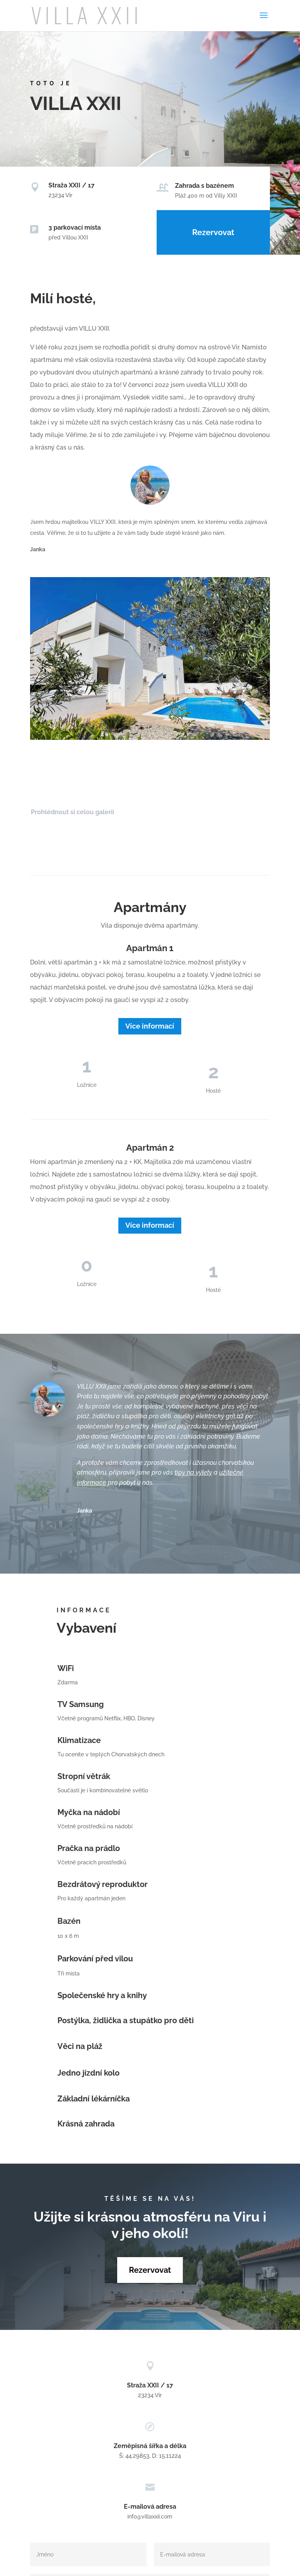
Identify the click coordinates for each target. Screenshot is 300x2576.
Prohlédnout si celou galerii (72, 812)
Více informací (149, 1026)
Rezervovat (213, 232)
